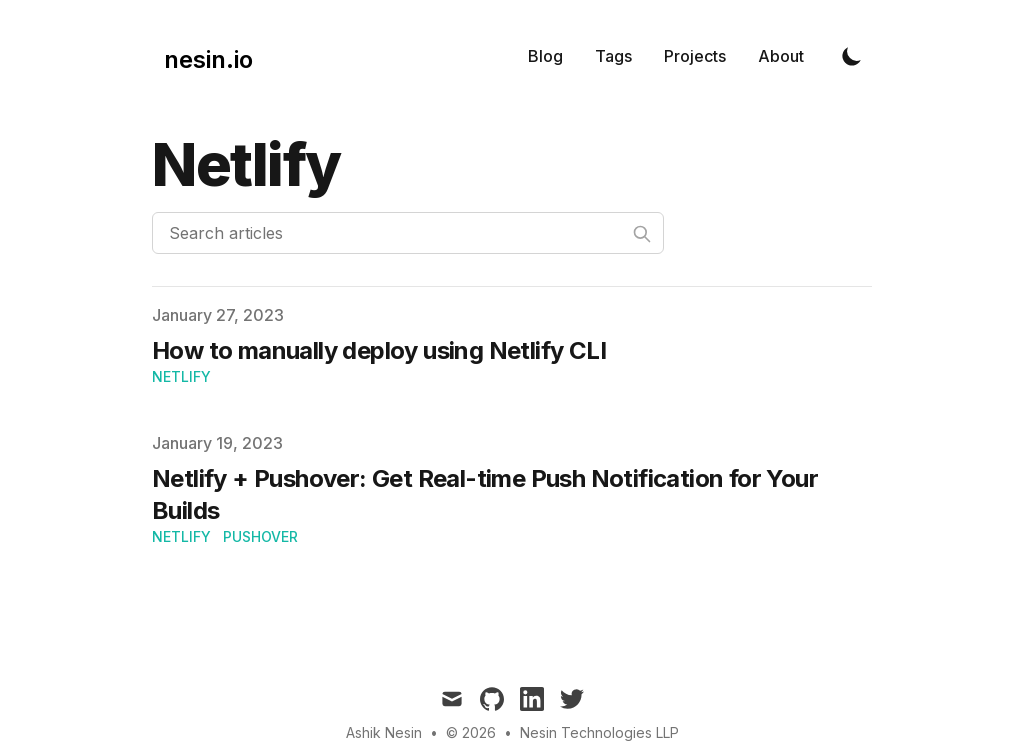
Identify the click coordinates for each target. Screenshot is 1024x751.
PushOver (260, 536)
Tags (613, 56)
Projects (695, 56)
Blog (545, 56)
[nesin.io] (202, 56)
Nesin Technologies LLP (599, 732)
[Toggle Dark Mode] (852, 56)
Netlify (181, 376)
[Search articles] (408, 233)
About (781, 56)
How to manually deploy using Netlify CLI (379, 350)
